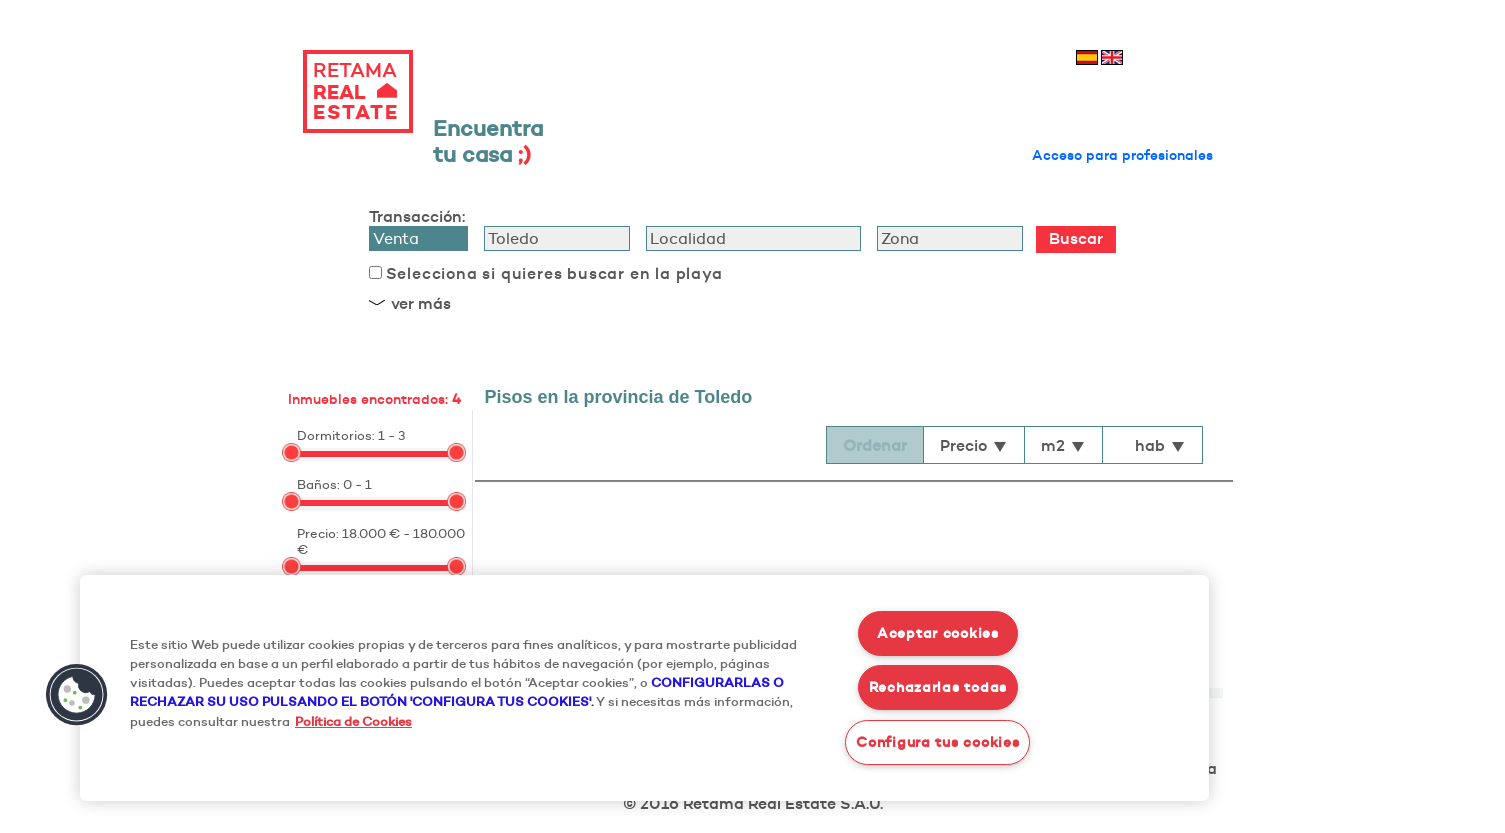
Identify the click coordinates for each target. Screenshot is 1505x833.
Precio (974, 445)
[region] (644, 688)
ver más (421, 303)
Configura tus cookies (937, 742)
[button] (77, 695)
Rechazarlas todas (938, 687)
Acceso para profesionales (1122, 155)
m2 (1063, 445)
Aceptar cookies (938, 633)
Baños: (318, 484)
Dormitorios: (336, 435)
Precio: (318, 533)
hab (1160, 445)
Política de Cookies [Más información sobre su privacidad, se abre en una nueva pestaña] (353, 721)
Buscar (1076, 238)
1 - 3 (391, 435)
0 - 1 (357, 484)
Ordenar (875, 445)
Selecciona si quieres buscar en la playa (554, 273)
